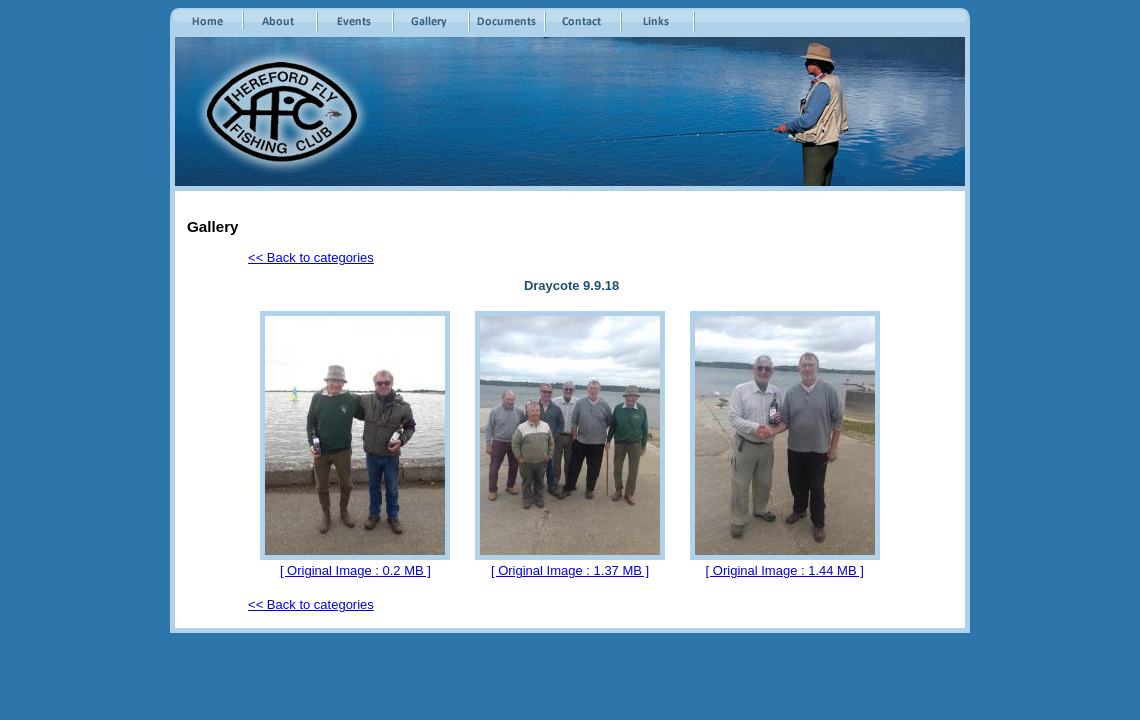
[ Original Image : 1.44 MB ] (785, 570)
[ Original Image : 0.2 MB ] (355, 570)
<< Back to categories (311, 257)
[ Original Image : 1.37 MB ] (570, 570)
